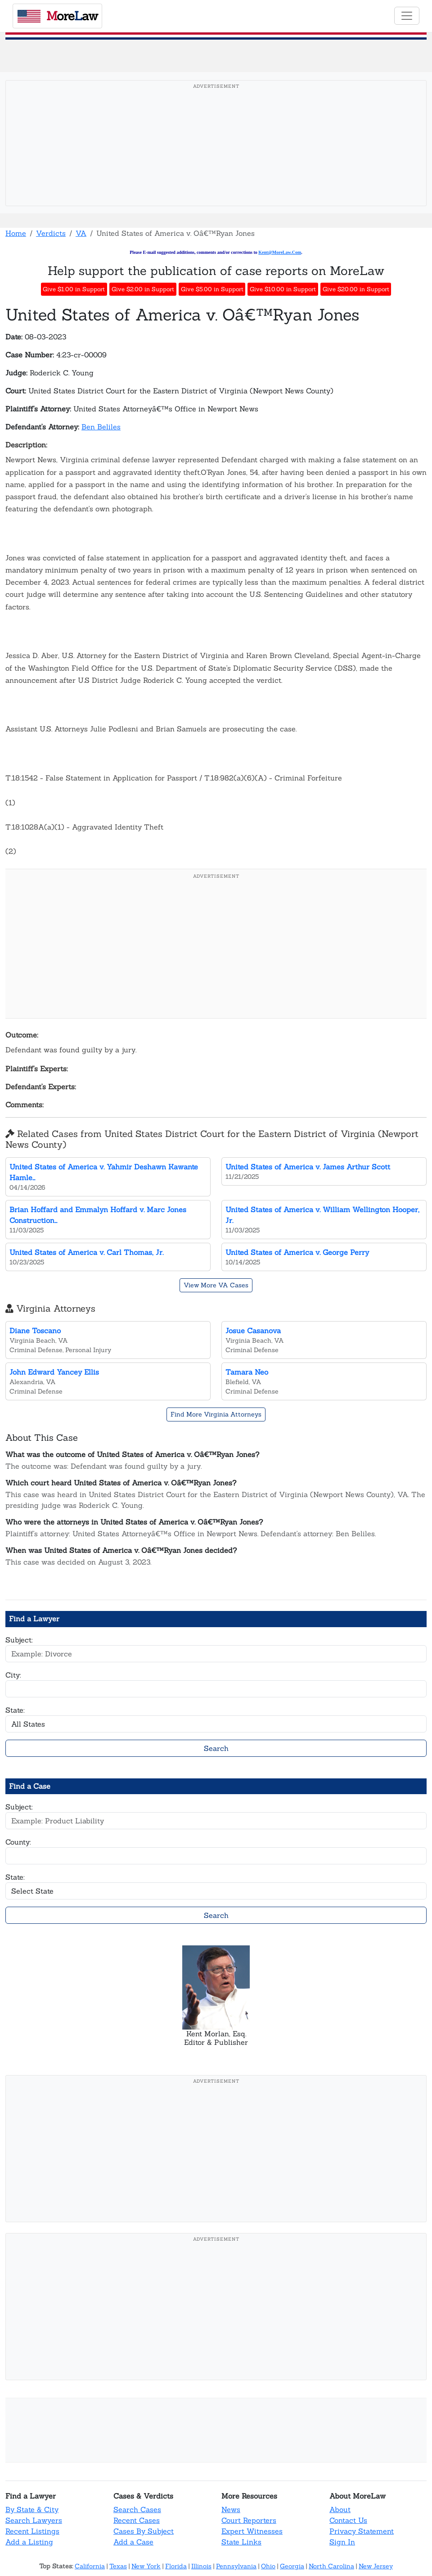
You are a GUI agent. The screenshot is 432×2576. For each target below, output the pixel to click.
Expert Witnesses (252, 2530)
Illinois (201, 2566)
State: (15, 1709)
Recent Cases (136, 2520)
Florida (176, 2566)
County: (18, 1841)
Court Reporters (248, 2520)
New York (146, 2566)
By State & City (31, 2509)
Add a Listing (29, 2541)
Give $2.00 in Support (143, 289)
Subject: (19, 1639)
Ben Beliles (101, 426)
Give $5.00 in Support (212, 289)
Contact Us (348, 2520)
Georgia (292, 2566)
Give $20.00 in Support (356, 289)
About (340, 2509)
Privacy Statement (361, 2530)
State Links (241, 2541)
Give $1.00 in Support (74, 289)
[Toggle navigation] (406, 16)
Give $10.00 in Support (283, 289)
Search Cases (137, 2509)
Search (216, 1748)
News (230, 2509)
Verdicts (51, 233)
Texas (118, 2566)
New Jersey (376, 2566)
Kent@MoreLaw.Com (279, 252)
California (90, 2566)
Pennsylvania (236, 2566)
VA (81, 233)
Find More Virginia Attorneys (216, 1414)
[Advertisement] (216, 157)
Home (15, 233)
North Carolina (331, 2566)
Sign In (342, 2541)
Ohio (268, 2566)
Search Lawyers (33, 2520)
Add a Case (133, 2541)
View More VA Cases (216, 1285)
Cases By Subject (143, 2530)
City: (13, 1674)
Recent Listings (32, 2530)
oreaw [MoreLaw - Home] (58, 15)
